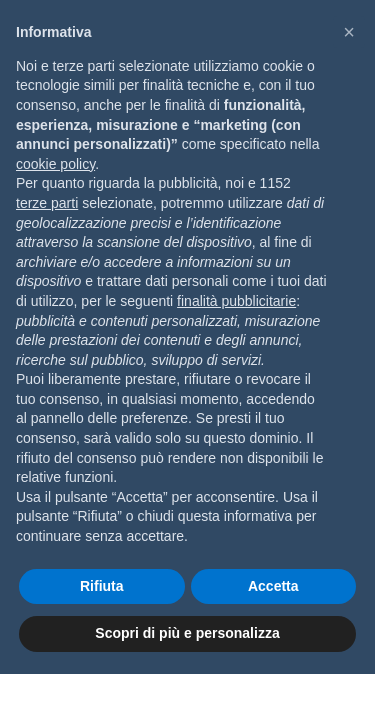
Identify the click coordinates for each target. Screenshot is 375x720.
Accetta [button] (273, 586)
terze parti (47, 203)
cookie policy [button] (55, 164)
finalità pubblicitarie (236, 301)
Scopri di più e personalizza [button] (187, 633)
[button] (349, 32)
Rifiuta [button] (102, 586)
